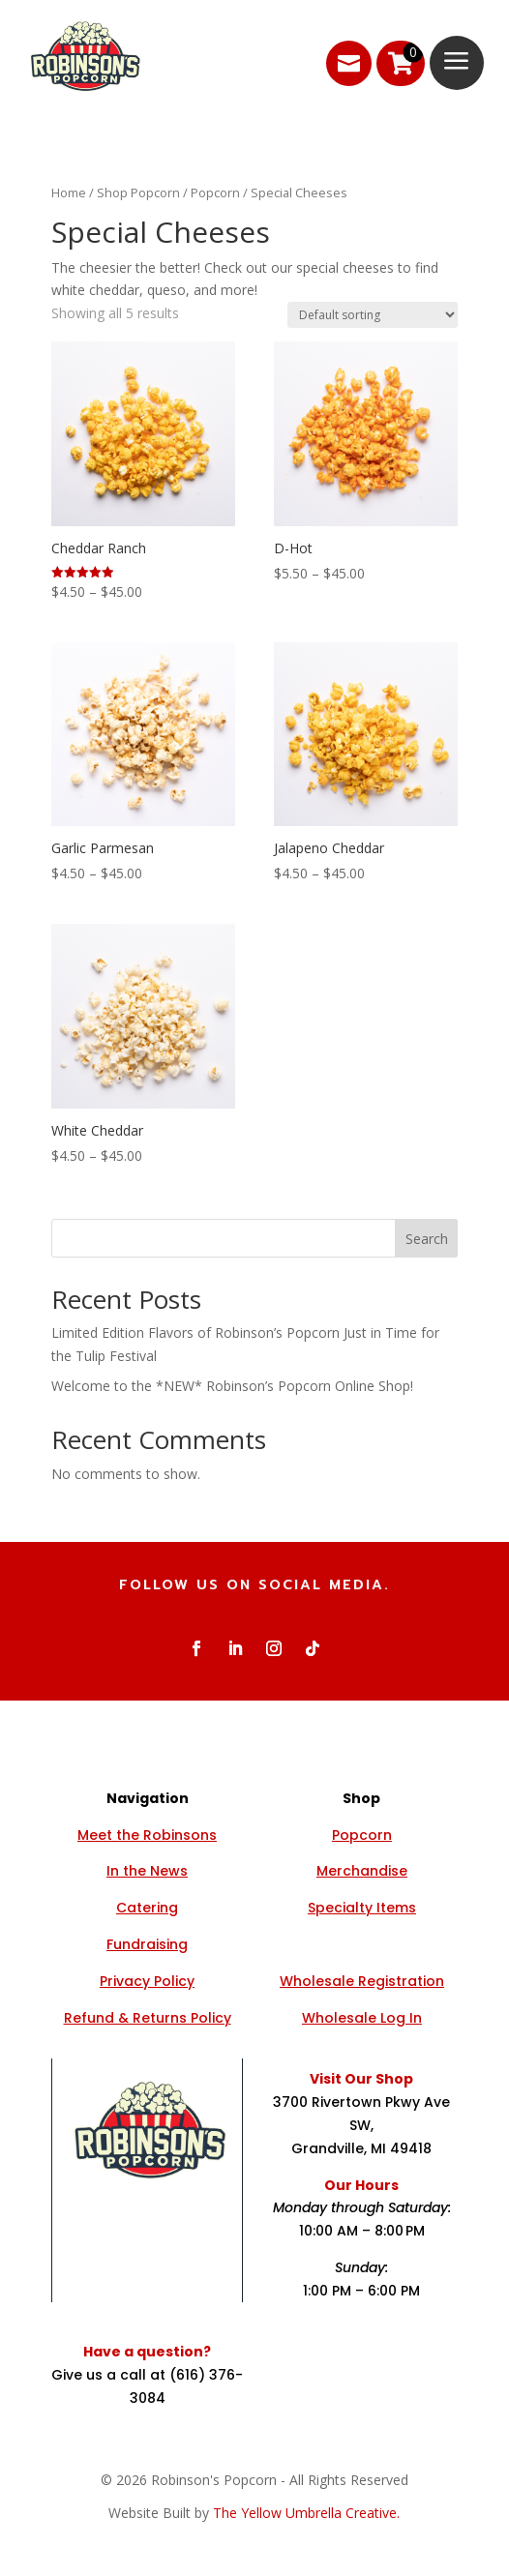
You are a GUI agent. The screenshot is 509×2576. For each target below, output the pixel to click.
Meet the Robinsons (147, 1835)
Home (68, 192)
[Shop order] (372, 315)
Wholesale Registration (362, 1981)
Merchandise (361, 1870)
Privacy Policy (147, 1981)
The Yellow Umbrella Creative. (306, 2512)
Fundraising (147, 1944)
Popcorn (215, 192)
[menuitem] (339, 63)
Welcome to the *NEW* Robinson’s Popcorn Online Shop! (232, 1386)
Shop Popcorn (138, 192)
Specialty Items (362, 1907)
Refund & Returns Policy (147, 2018)
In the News (147, 1870)
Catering (147, 1907)
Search (426, 1238)
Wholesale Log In (362, 2018)
